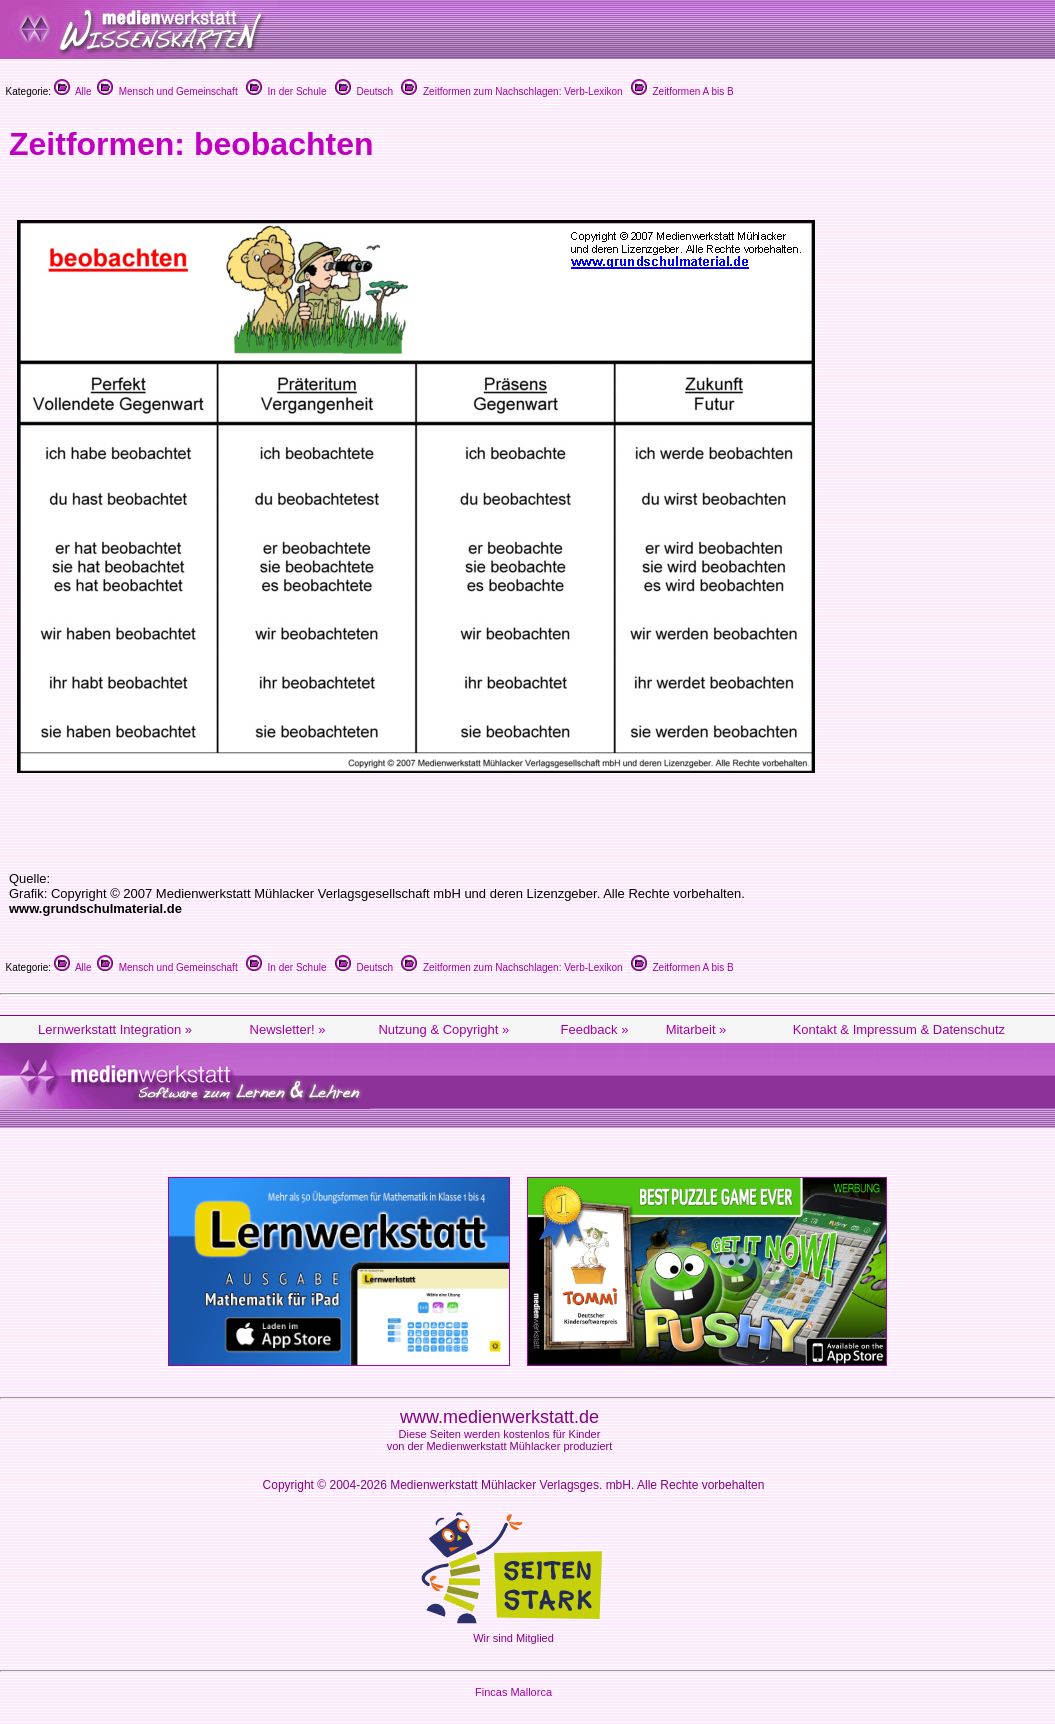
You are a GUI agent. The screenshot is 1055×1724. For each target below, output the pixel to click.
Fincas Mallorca (513, 1692)
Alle (73, 91)
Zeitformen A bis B (682, 91)
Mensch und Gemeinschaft (167, 91)
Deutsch (364, 91)
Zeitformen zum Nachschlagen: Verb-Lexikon (511, 91)
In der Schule (286, 91)
